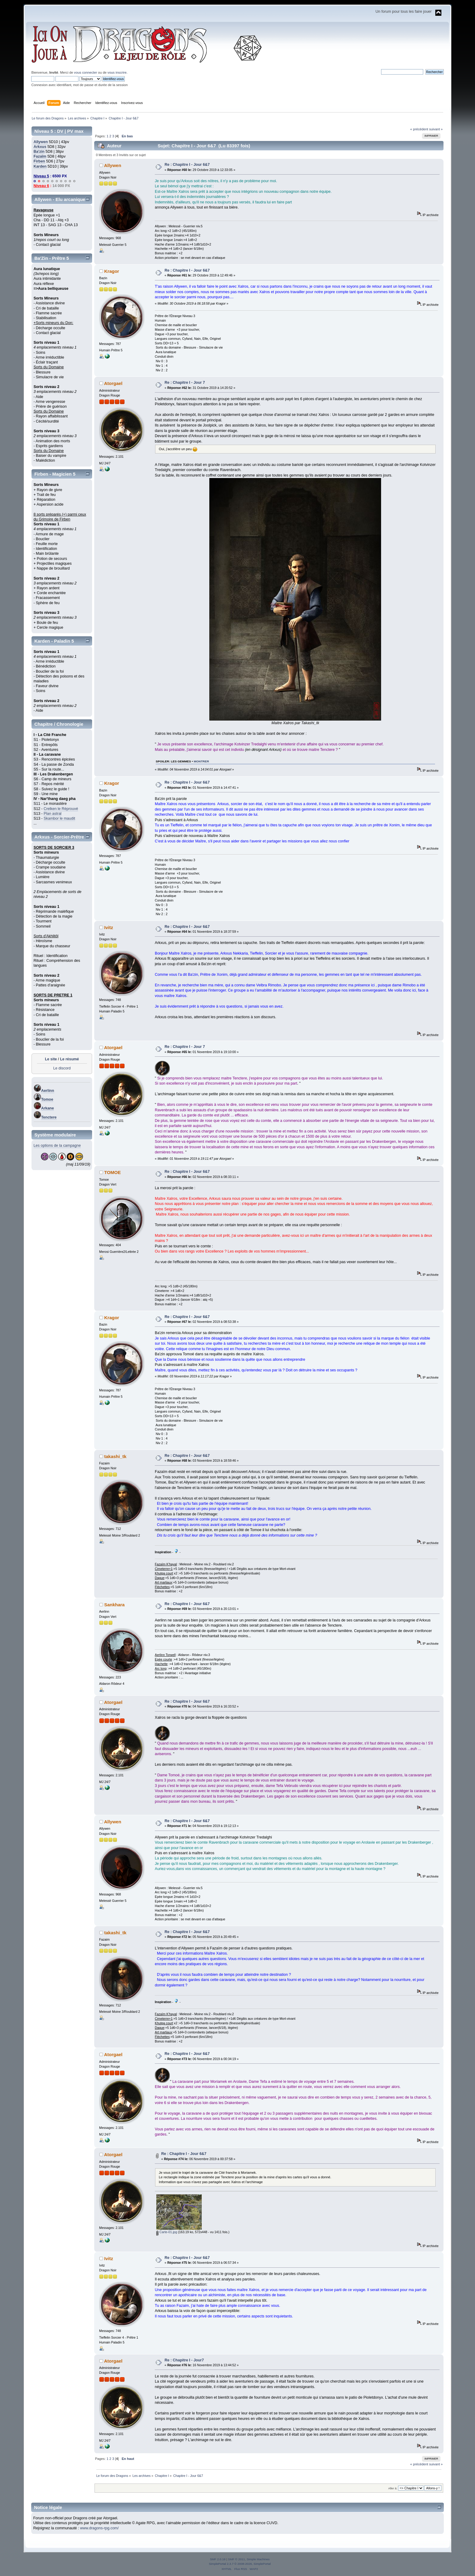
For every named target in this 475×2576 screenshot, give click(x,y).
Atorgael (113, 383)
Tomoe (47, 1099)
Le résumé (69, 1059)
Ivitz (108, 927)
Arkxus (40, 147)
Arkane (47, 1108)
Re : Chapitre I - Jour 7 (184, 382)
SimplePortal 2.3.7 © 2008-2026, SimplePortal (240, 2563)
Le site (51, 1059)
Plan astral (52, 813)
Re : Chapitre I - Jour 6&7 (187, 164)
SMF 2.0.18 (218, 2559)
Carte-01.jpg (166, 2232)
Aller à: (392, 2488)
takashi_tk (115, 1456)
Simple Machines (258, 2559)
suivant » (436, 129)
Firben (39, 161)
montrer (201, 761)
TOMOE (112, 1172)
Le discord (62, 1068)
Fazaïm (40, 156)
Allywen (41, 142)
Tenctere (49, 1117)
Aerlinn (47, 1091)
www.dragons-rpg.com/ (99, 2528)
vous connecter (85, 72)
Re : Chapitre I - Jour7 (184, 2360)
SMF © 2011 (236, 2559)
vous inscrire (117, 72)
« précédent (419, 129)
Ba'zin (39, 151)
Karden (40, 166)
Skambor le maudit (59, 818)
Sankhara (114, 1604)
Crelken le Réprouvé (61, 809)
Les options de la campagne (57, 1145)
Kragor (111, 271)
